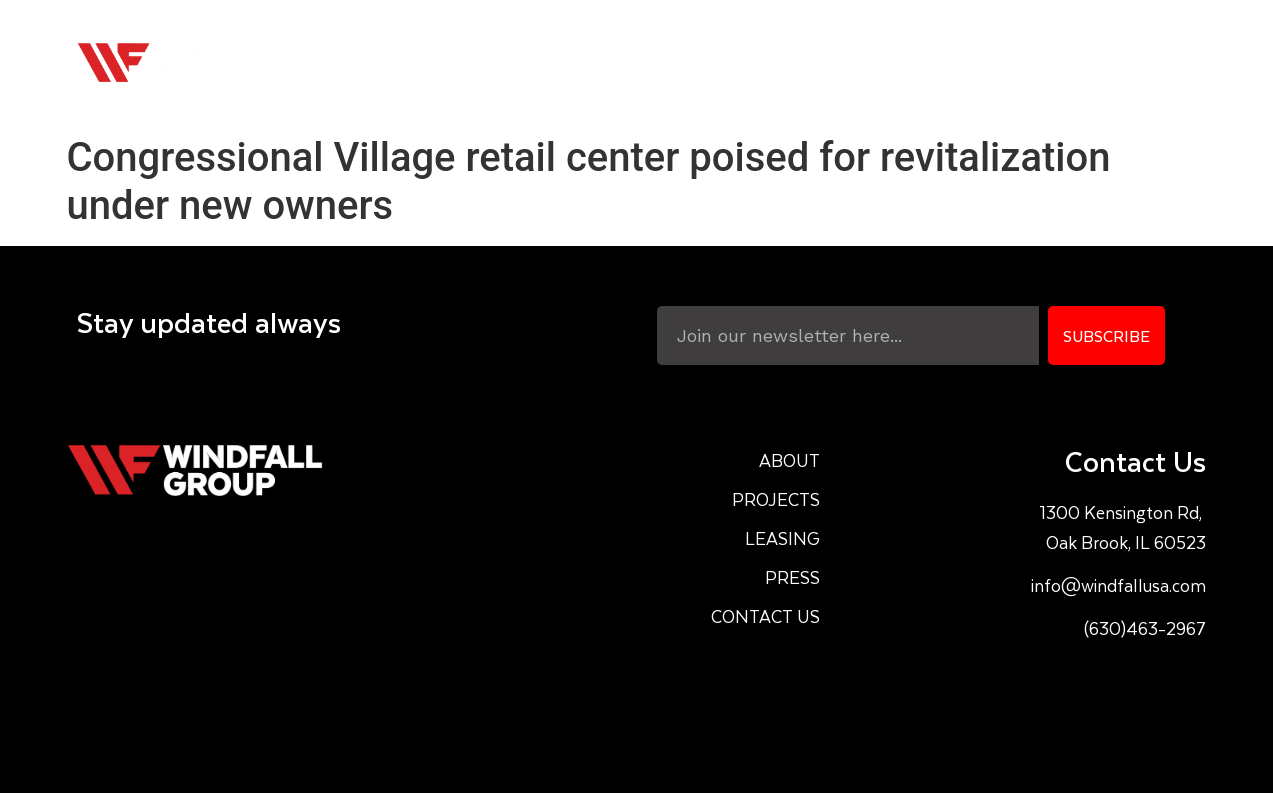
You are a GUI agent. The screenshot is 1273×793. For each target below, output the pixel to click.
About (699, 62)
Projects (811, 62)
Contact (1137, 62)
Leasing (929, 62)
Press (1032, 62)
